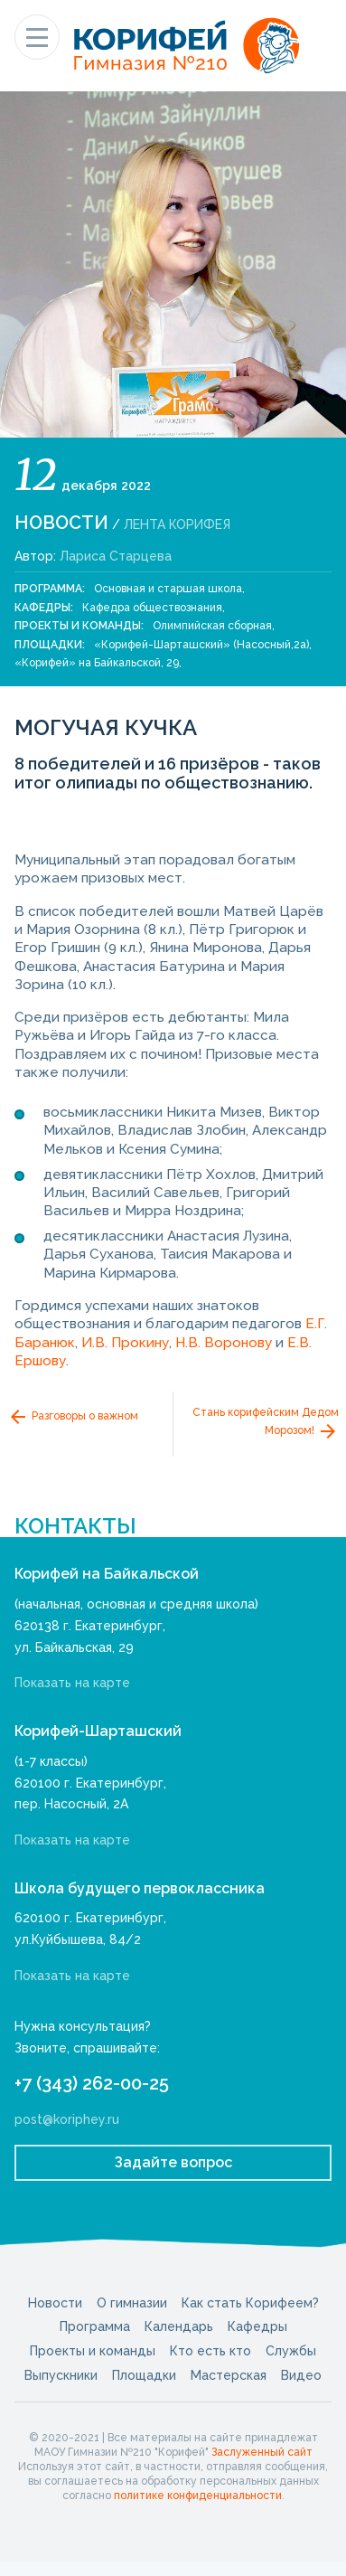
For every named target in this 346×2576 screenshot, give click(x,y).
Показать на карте (72, 1682)
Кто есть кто (210, 2351)
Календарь (179, 2326)
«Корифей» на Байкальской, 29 (96, 662)
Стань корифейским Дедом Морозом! (265, 1424)
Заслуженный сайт (262, 2452)
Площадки (144, 2375)
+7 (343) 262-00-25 (91, 2083)
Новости (61, 522)
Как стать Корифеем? (250, 2303)
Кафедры (257, 2326)
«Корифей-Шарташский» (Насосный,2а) (201, 644)
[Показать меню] (37, 37)
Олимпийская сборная (212, 625)
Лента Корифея (177, 524)
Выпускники (61, 2375)
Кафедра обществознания (152, 607)
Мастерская (229, 2375)
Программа (95, 2326)
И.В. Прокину (125, 1343)
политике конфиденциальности (198, 2495)
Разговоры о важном (72, 1417)
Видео (301, 2375)
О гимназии (132, 2303)
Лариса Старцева (116, 556)
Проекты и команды (92, 2351)
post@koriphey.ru (66, 2119)
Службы (291, 2351)
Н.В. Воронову (223, 1343)
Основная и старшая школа (168, 588)
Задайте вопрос (173, 2162)
